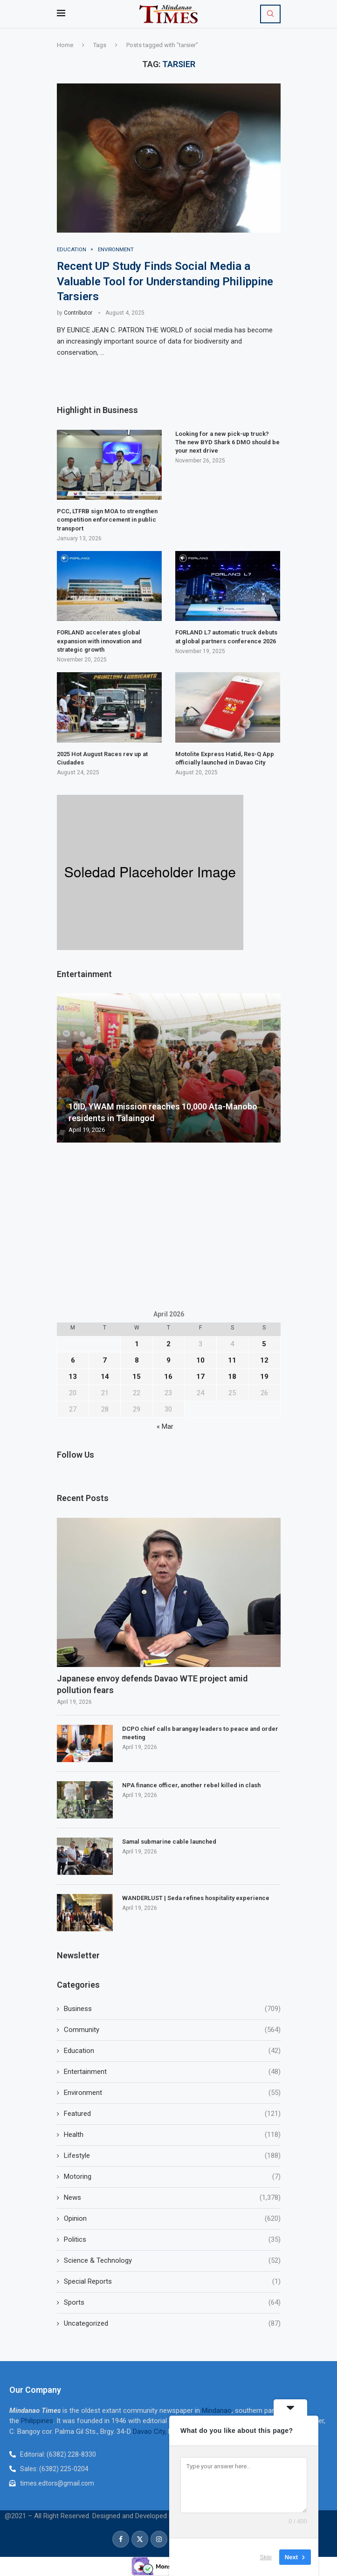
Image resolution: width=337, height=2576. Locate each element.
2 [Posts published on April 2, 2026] (168, 1344)
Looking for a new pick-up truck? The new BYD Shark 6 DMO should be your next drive (227, 443)
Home (65, 44)
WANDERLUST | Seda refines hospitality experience (195, 1897)
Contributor (78, 313)
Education (172, 2051)
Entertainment (172, 2072)
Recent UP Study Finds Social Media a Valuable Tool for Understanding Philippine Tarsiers (165, 281)
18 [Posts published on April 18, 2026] (232, 1377)
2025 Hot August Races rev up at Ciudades (102, 758)
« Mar (165, 1427)
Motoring (172, 2177)
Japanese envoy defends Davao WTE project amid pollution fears (152, 1684)
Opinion (172, 2219)
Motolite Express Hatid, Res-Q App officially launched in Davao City (224, 758)
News (172, 2198)
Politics (172, 2240)
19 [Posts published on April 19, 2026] (264, 1377)
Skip (266, 2557)
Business (172, 2009)
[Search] (270, 14)
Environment (172, 2093)
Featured (172, 2114)
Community (172, 2030)
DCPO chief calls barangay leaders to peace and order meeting (200, 1733)
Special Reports (172, 2282)
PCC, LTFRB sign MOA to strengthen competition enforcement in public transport (107, 520)
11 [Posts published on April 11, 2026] (232, 1361)
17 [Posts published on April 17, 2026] (200, 1377)
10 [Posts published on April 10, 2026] (200, 1361)
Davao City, (150, 2431)
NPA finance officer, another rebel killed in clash (191, 1785)
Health (172, 2135)
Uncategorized (172, 2324)
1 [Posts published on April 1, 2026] (137, 1344)
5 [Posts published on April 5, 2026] (264, 1344)
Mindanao (217, 2410)
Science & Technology (172, 2261)
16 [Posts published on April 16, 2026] (168, 1377)
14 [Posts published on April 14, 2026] (105, 1377)
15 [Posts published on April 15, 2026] (136, 1377)
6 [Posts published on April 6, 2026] (73, 1361)
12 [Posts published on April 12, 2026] (264, 1361)
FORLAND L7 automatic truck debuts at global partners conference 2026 (226, 637)
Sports (172, 2303)
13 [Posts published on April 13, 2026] (73, 1377)
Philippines (37, 2421)
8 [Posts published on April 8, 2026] (137, 1361)
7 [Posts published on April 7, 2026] (105, 1361)
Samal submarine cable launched (169, 1841)
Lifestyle (172, 2156)
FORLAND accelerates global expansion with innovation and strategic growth (99, 641)
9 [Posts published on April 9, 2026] (168, 1361)
